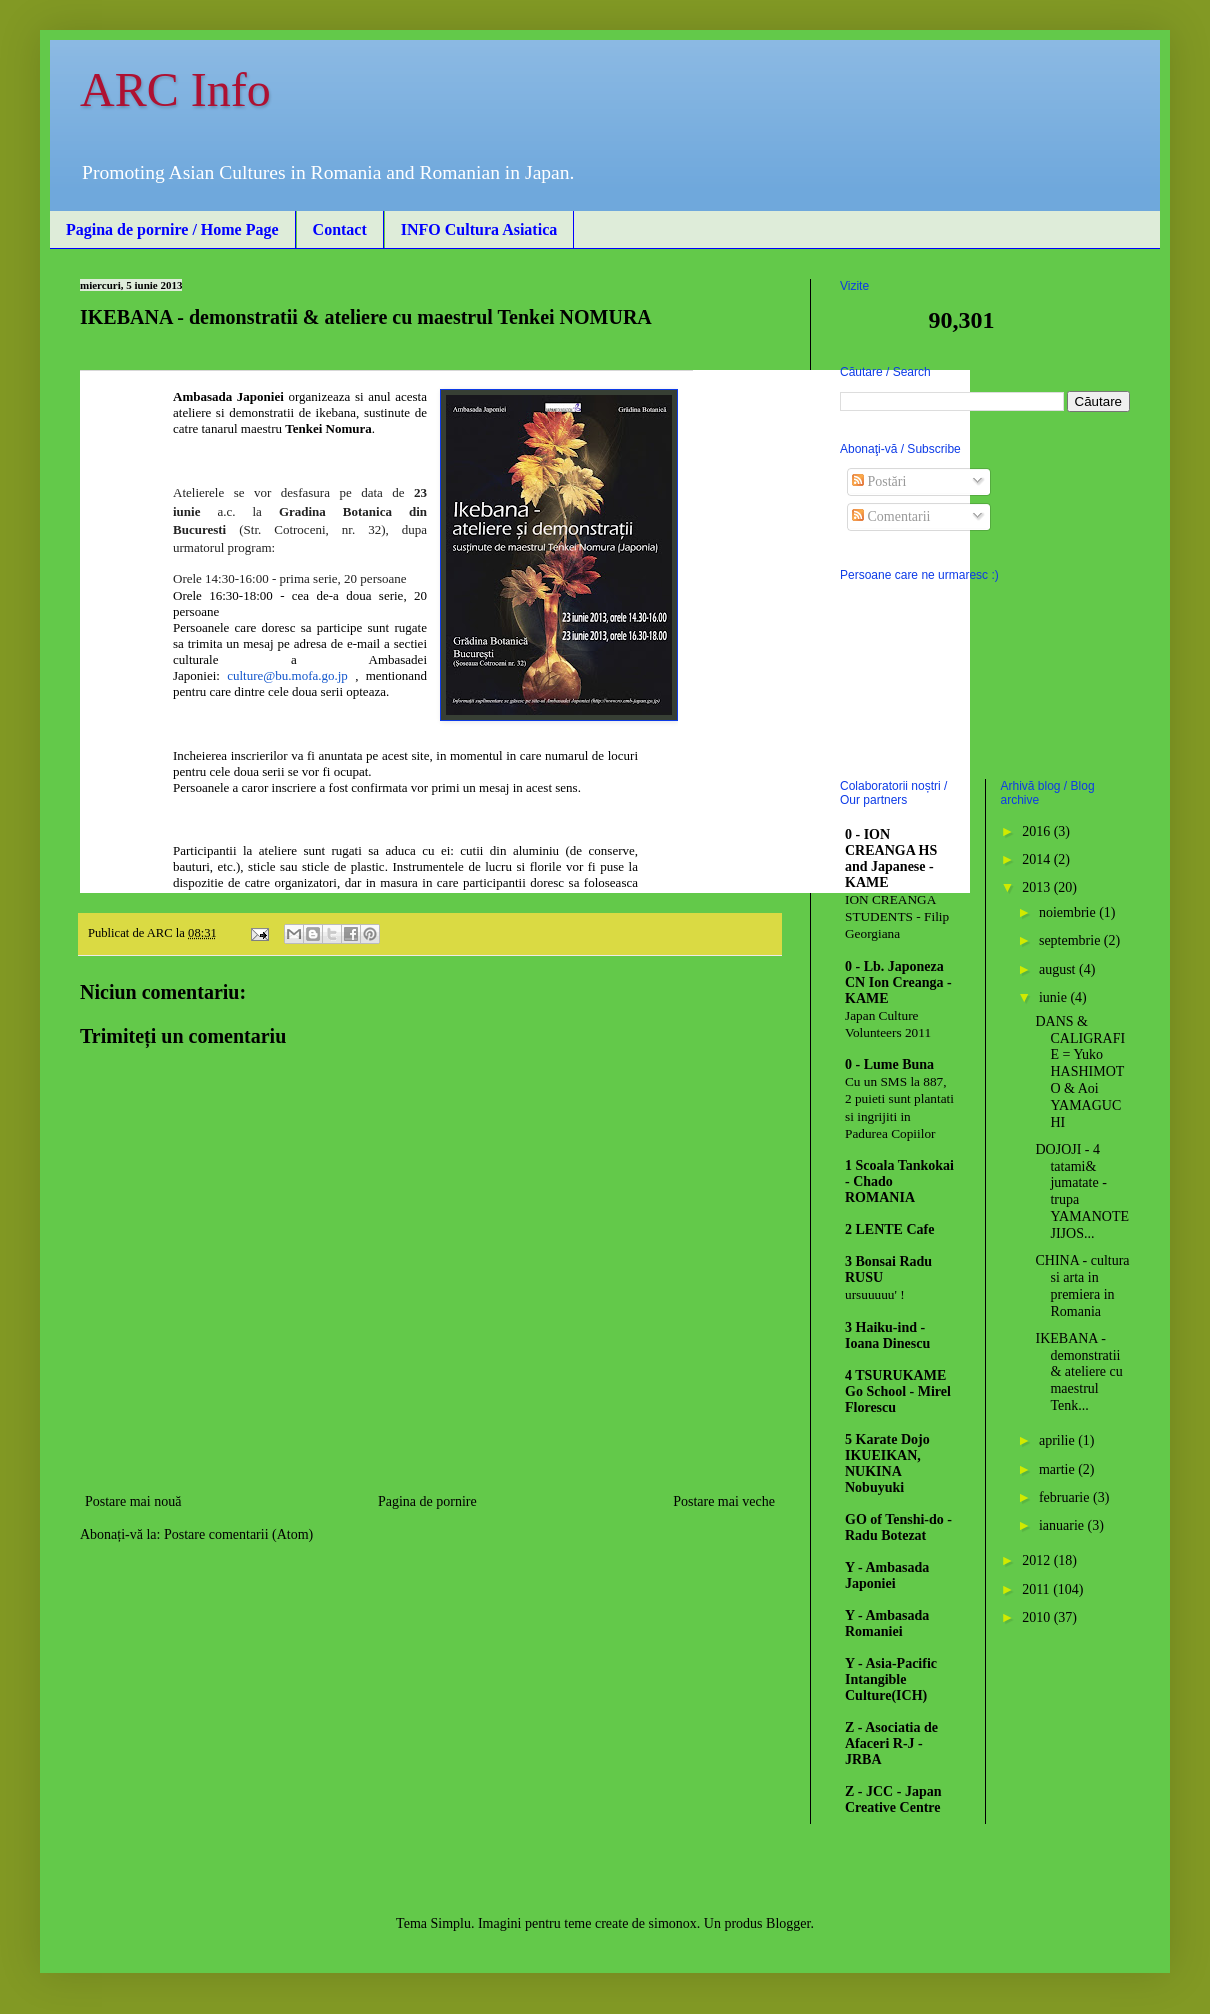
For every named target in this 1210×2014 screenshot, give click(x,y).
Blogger (788, 1923)
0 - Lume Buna (889, 1064)
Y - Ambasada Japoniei (887, 1575)
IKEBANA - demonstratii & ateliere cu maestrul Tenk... (1078, 1372)
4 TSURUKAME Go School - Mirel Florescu (898, 1391)
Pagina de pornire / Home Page (172, 229)
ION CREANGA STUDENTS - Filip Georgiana (897, 917)
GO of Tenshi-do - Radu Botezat (898, 1527)
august (1059, 969)
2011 (1037, 1589)
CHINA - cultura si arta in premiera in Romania (1082, 1285)
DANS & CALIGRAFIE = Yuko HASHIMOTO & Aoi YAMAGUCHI (1080, 1072)
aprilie (1058, 1440)
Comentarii (891, 516)
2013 (1038, 887)
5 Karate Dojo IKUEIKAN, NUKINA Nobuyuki (887, 1463)
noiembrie (1069, 912)
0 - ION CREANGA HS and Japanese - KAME (891, 858)
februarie (1066, 1497)
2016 (1038, 831)
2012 (1038, 1560)
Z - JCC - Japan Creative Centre (893, 1799)
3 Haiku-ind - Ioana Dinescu (887, 1335)
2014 (1038, 859)
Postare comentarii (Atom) (238, 1534)
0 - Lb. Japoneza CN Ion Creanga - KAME (898, 982)
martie (1058, 1469)
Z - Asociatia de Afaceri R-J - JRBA (891, 1743)
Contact (340, 229)
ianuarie (1063, 1525)
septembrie (1071, 940)
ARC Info (175, 89)
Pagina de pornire (427, 1501)
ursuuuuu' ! (875, 1294)
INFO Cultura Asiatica (479, 229)
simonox (673, 1923)
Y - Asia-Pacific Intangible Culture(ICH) (891, 1679)
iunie (1055, 997)
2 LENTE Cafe (889, 1229)
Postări (879, 481)
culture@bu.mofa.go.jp (287, 675)
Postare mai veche (724, 1501)
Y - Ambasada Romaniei (887, 1623)
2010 (1038, 1617)
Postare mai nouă (133, 1501)
